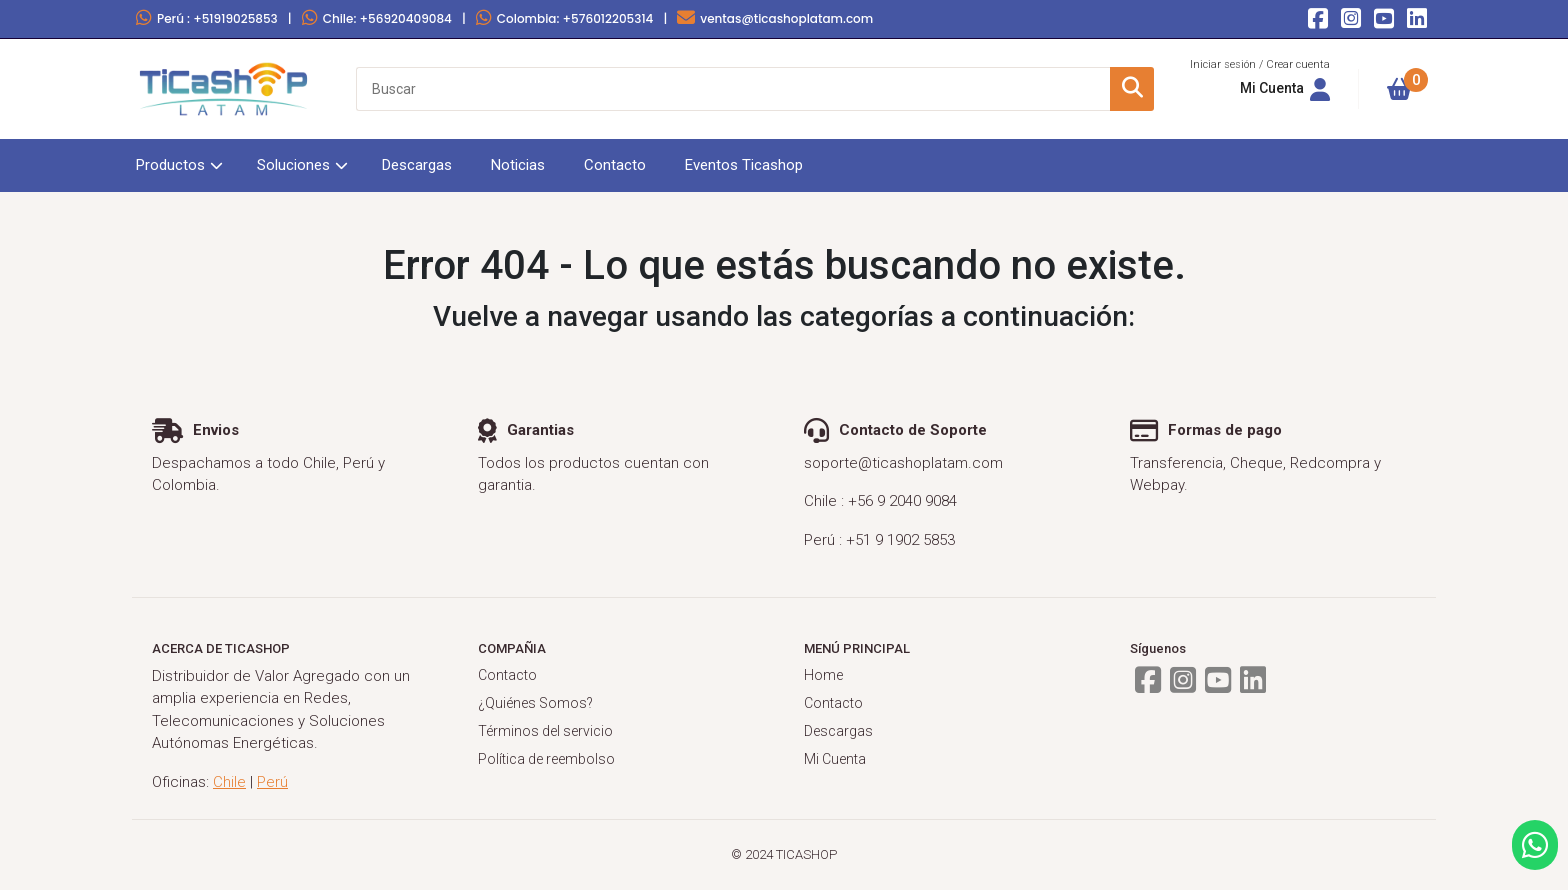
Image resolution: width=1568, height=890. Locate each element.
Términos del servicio (545, 731)
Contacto (615, 165)
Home (823, 675)
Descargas (417, 165)
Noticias (518, 165)
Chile (377, 18)
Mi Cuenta (835, 759)
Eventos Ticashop (744, 165)
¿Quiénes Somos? (535, 703)
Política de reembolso (546, 759)
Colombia (565, 18)
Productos (170, 165)
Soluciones (293, 165)
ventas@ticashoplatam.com (775, 18)
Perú (207, 18)
